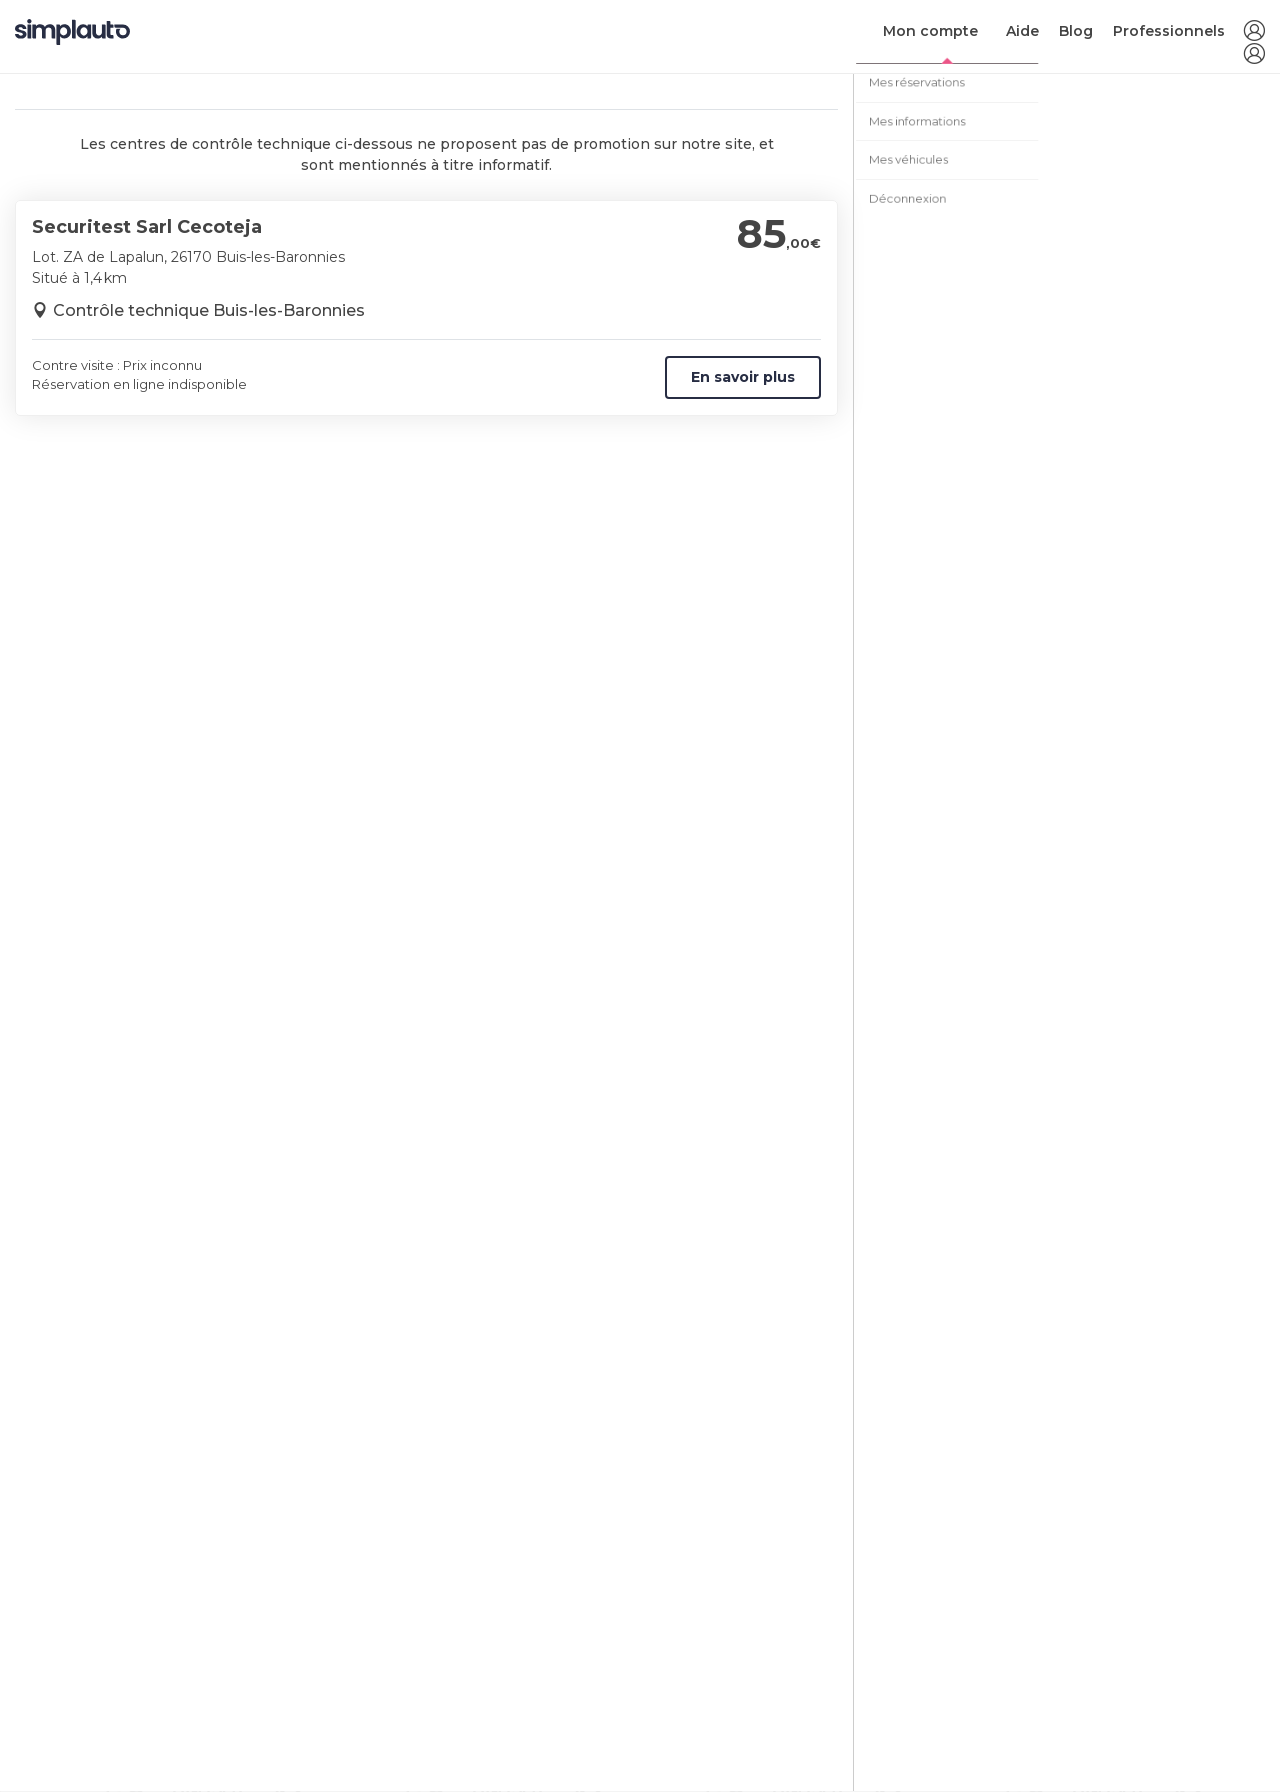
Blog (1076, 31)
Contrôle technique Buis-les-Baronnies (209, 310)
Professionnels (1169, 31)
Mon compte (930, 31)
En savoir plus (743, 377)
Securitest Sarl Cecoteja (147, 227)
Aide (1022, 31)
